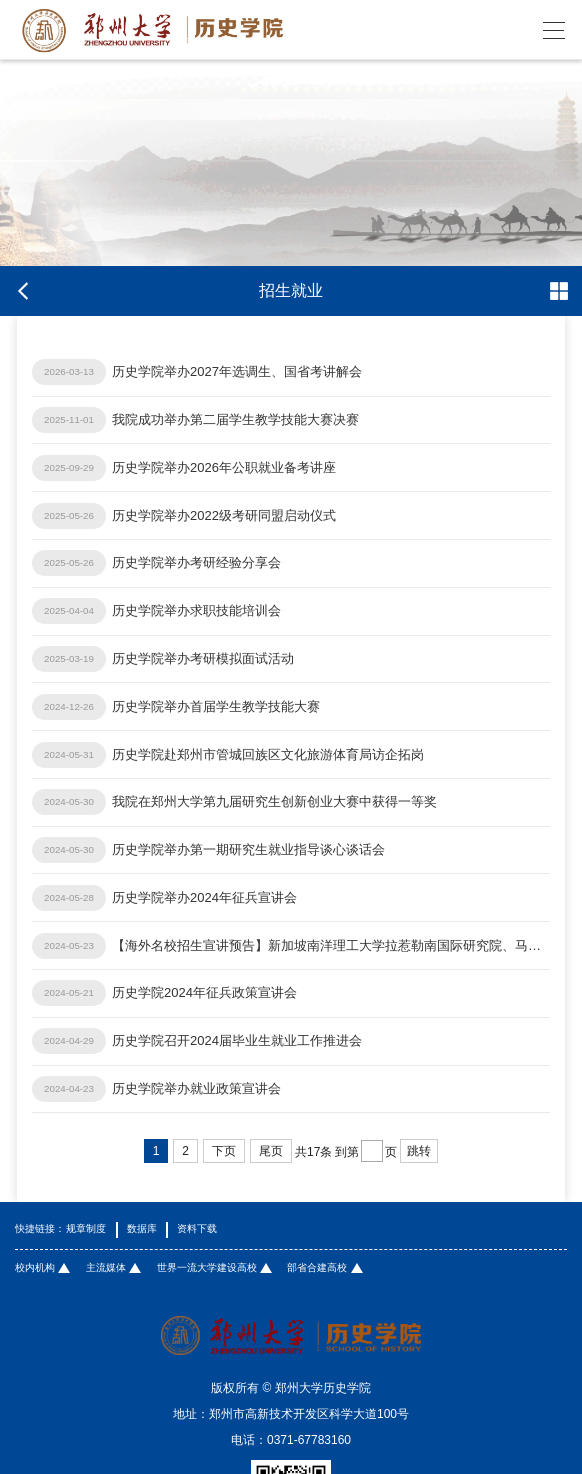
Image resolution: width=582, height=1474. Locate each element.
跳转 (419, 1151)
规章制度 (86, 1229)
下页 (224, 1151)
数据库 (142, 1229)
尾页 (271, 1151)
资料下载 (197, 1229)
